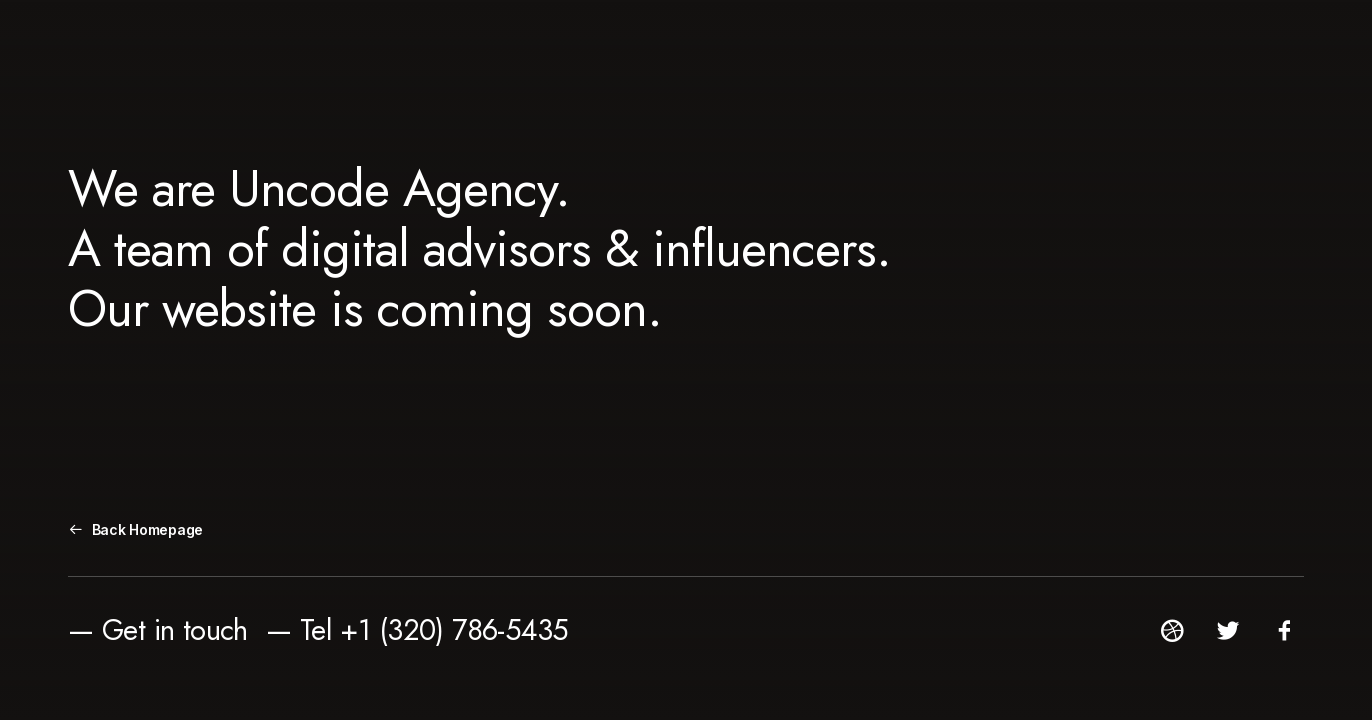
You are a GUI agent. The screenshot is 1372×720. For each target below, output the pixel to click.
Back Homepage (136, 529)
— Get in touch (158, 630)
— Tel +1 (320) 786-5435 (417, 630)
